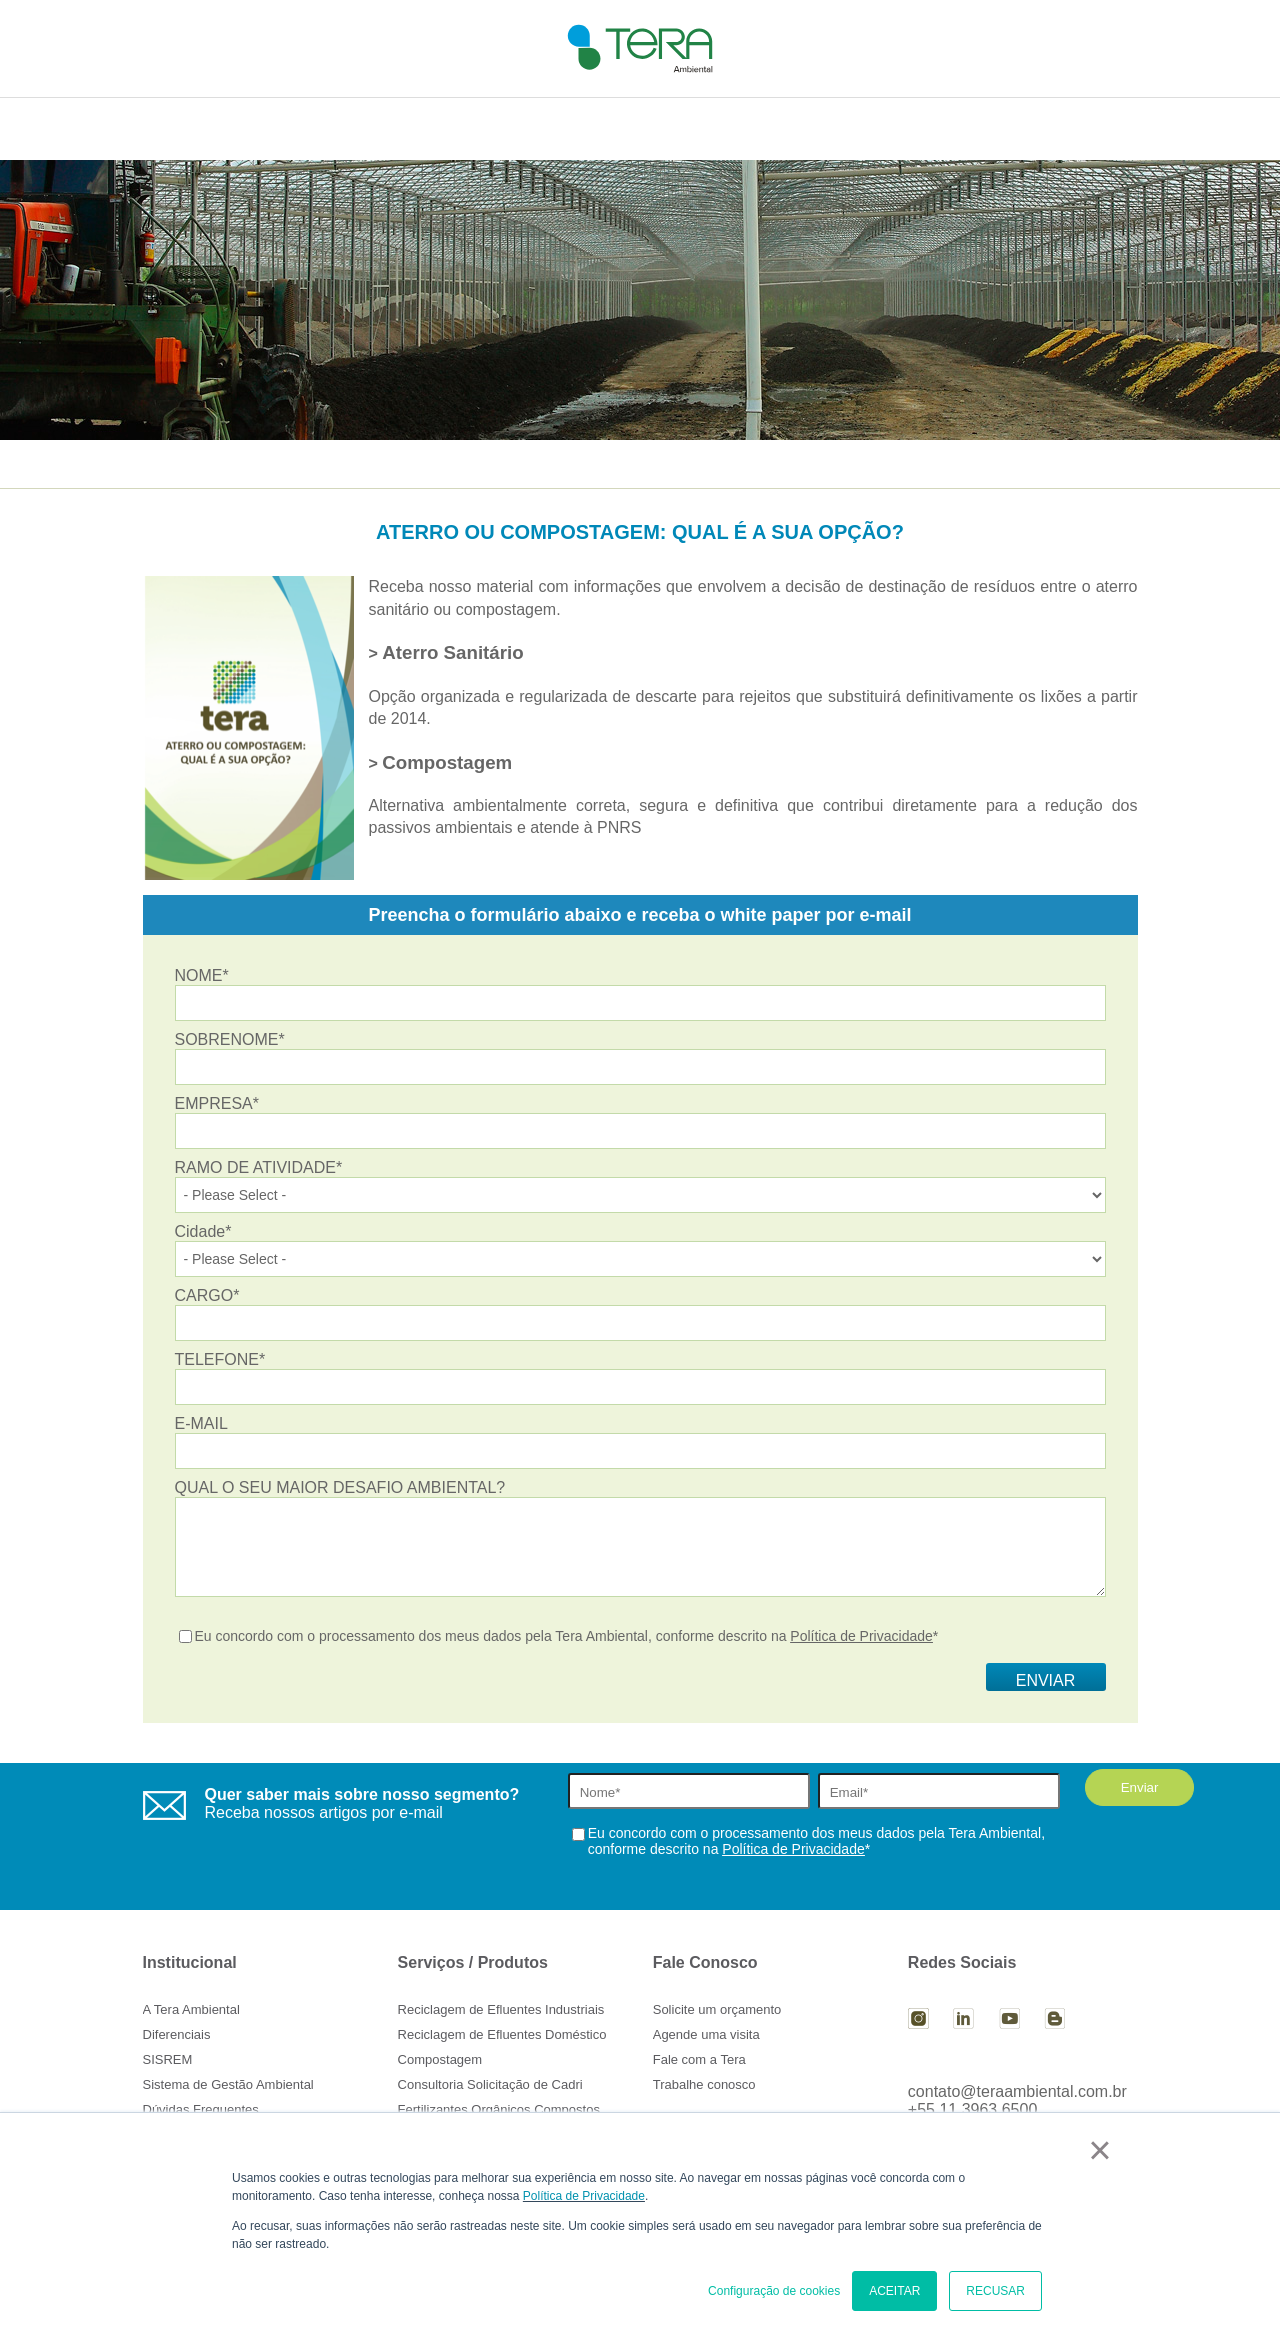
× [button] (1099, 2150)
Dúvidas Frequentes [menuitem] (201, 2109)
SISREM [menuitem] (168, 2059)
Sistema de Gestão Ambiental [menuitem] (228, 2084)
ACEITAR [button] (894, 2291)
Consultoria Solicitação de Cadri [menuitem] (490, 2084)
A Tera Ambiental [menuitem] (191, 2009)
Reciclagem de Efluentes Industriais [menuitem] (501, 2009)
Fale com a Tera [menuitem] (699, 2059)
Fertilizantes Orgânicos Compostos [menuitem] (499, 2109)
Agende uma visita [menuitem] (706, 2034)
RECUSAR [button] (995, 2291)
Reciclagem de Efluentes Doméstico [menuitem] (502, 2034)
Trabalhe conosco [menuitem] (704, 2084)
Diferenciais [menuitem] (177, 2034)
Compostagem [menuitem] (440, 2059)
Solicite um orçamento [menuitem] (717, 2009)
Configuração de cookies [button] (774, 2291)
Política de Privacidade (584, 2196)
